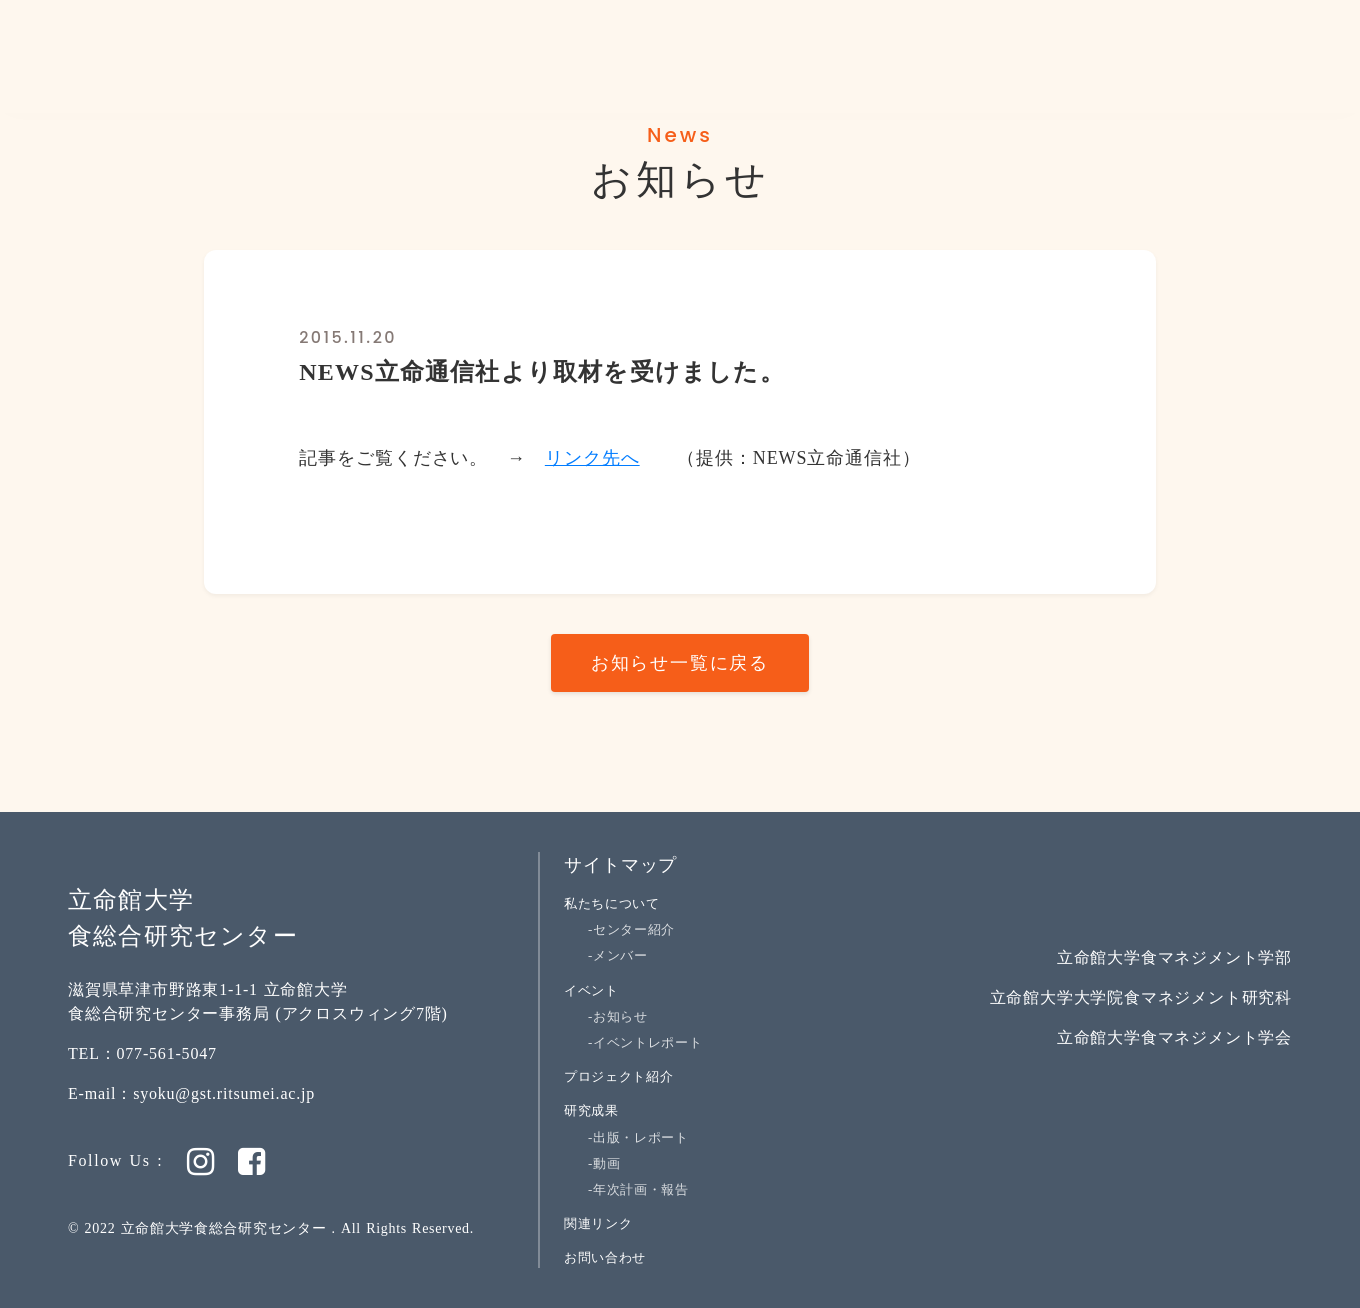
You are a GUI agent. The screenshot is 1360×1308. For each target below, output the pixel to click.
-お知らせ (618, 1016)
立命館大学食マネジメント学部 (1174, 957)
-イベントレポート (645, 1042)
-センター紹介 (631, 929)
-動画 (604, 1163)
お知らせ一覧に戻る (680, 663)
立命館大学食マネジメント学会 (1174, 1037)
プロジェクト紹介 (618, 1076)
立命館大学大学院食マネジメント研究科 (1141, 997)
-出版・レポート (638, 1137)
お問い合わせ (605, 1257)
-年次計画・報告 (638, 1189)
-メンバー (618, 955)
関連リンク (598, 1223)
